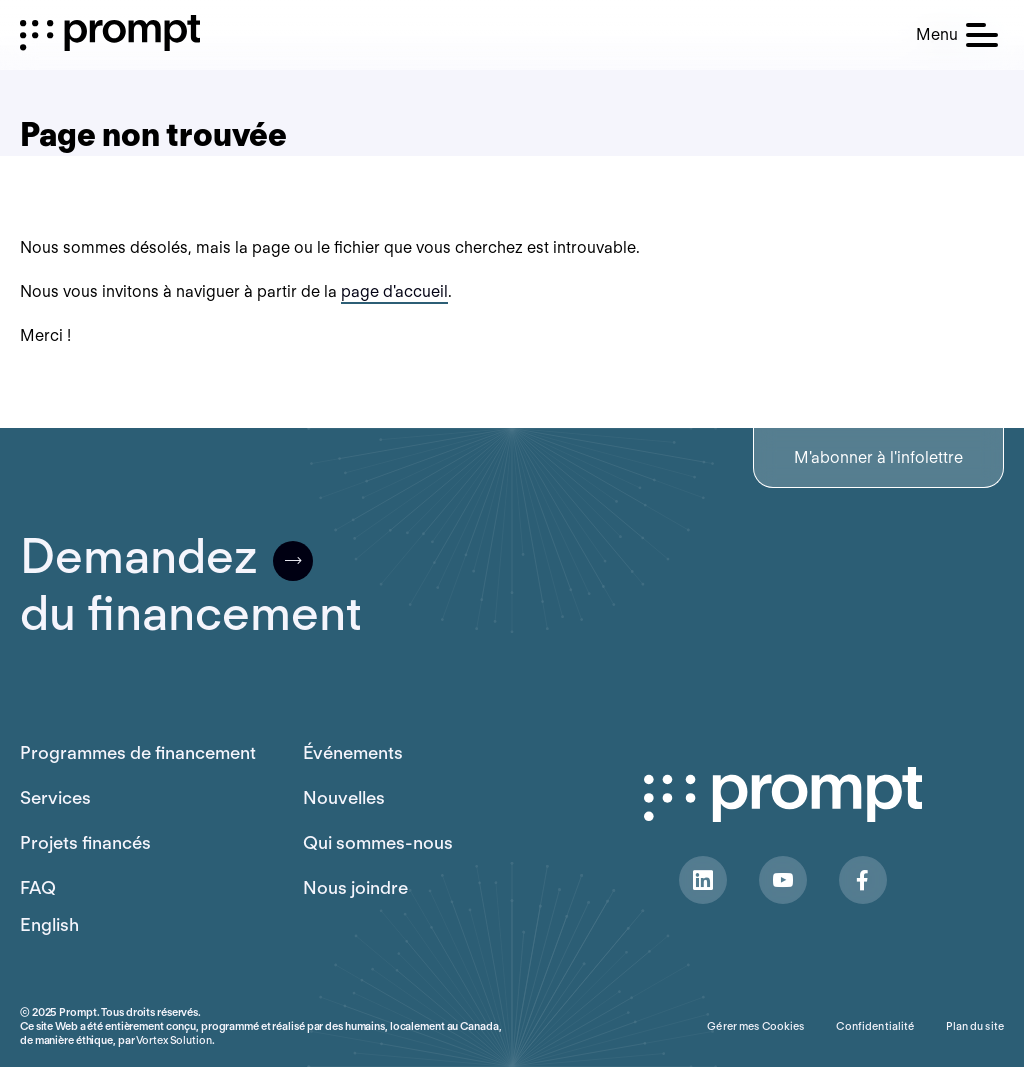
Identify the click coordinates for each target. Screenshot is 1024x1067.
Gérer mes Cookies (755, 1026)
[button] (957, 35)
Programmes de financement (138, 752)
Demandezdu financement (191, 585)
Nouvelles (344, 797)
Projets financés (85, 842)
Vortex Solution (173, 1040)
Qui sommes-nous (378, 842)
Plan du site (975, 1026)
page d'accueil (394, 291)
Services (55, 797)
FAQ (38, 887)
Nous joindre (355, 887)
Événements (353, 752)
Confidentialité (875, 1026)
